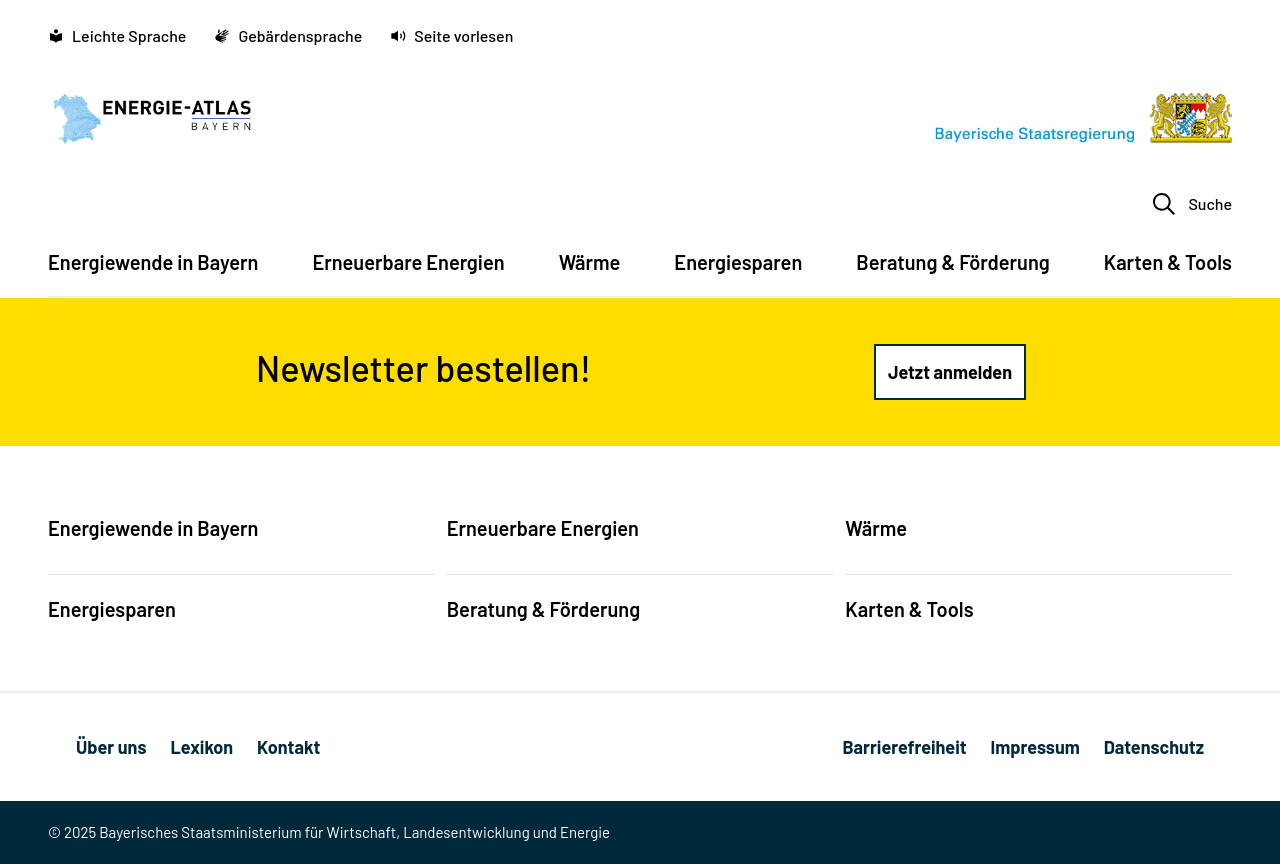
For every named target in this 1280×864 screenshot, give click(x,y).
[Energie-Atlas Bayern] (151, 118)
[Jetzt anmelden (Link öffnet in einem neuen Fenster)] (950, 372)
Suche (1192, 204)
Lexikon (201, 747)
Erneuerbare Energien (543, 528)
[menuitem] (153, 272)
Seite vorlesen (451, 35)
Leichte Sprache (117, 35)
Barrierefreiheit (904, 747)
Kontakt (288, 747)
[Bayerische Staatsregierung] (1084, 118)
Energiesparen (112, 609)
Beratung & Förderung (544, 609)
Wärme (876, 528)
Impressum (1035, 747)
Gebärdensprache (288, 35)
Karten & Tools (909, 609)
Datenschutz (1154, 747)
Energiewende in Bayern (153, 528)
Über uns (111, 747)
